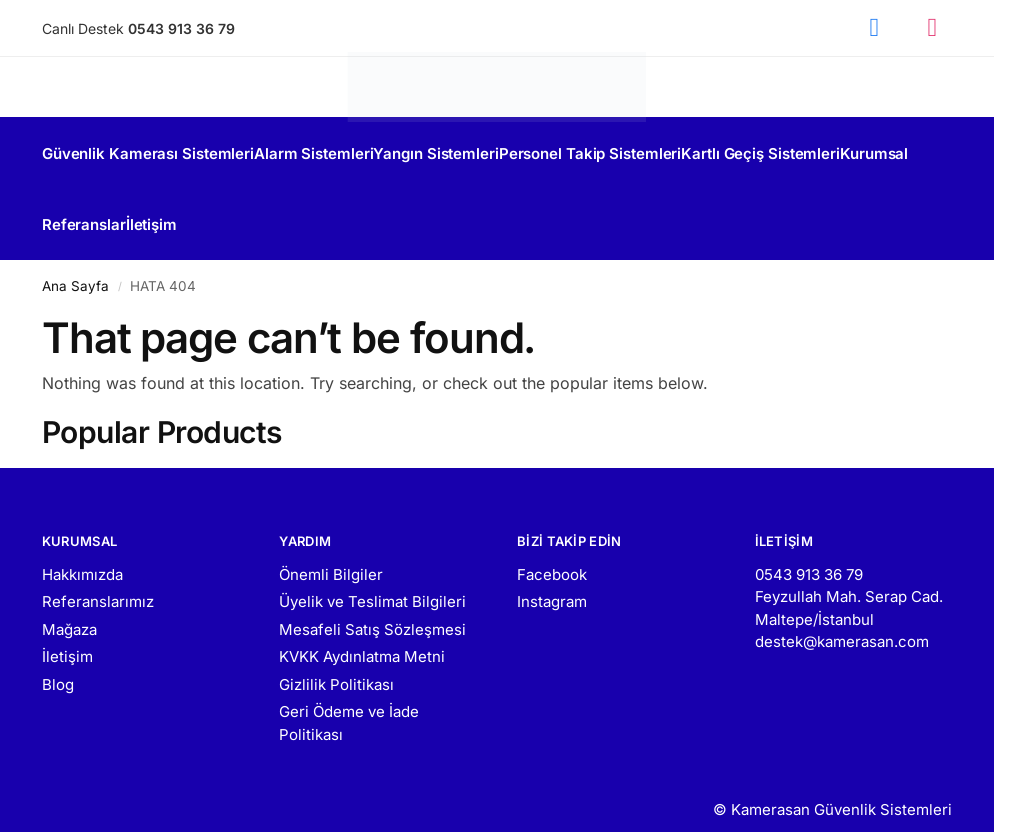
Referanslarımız (98, 579)
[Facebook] (874, 28)
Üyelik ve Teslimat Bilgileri (372, 579)
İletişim (67, 634)
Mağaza (69, 607)
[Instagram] (932, 28)
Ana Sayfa (75, 264)
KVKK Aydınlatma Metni (362, 634)
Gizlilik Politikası (336, 662)
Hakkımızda (82, 552)
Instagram (552, 579)
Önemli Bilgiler (331, 552)
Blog (58, 662)
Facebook (552, 552)
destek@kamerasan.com (842, 619)
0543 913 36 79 (809, 552)
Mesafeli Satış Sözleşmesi (372, 607)
